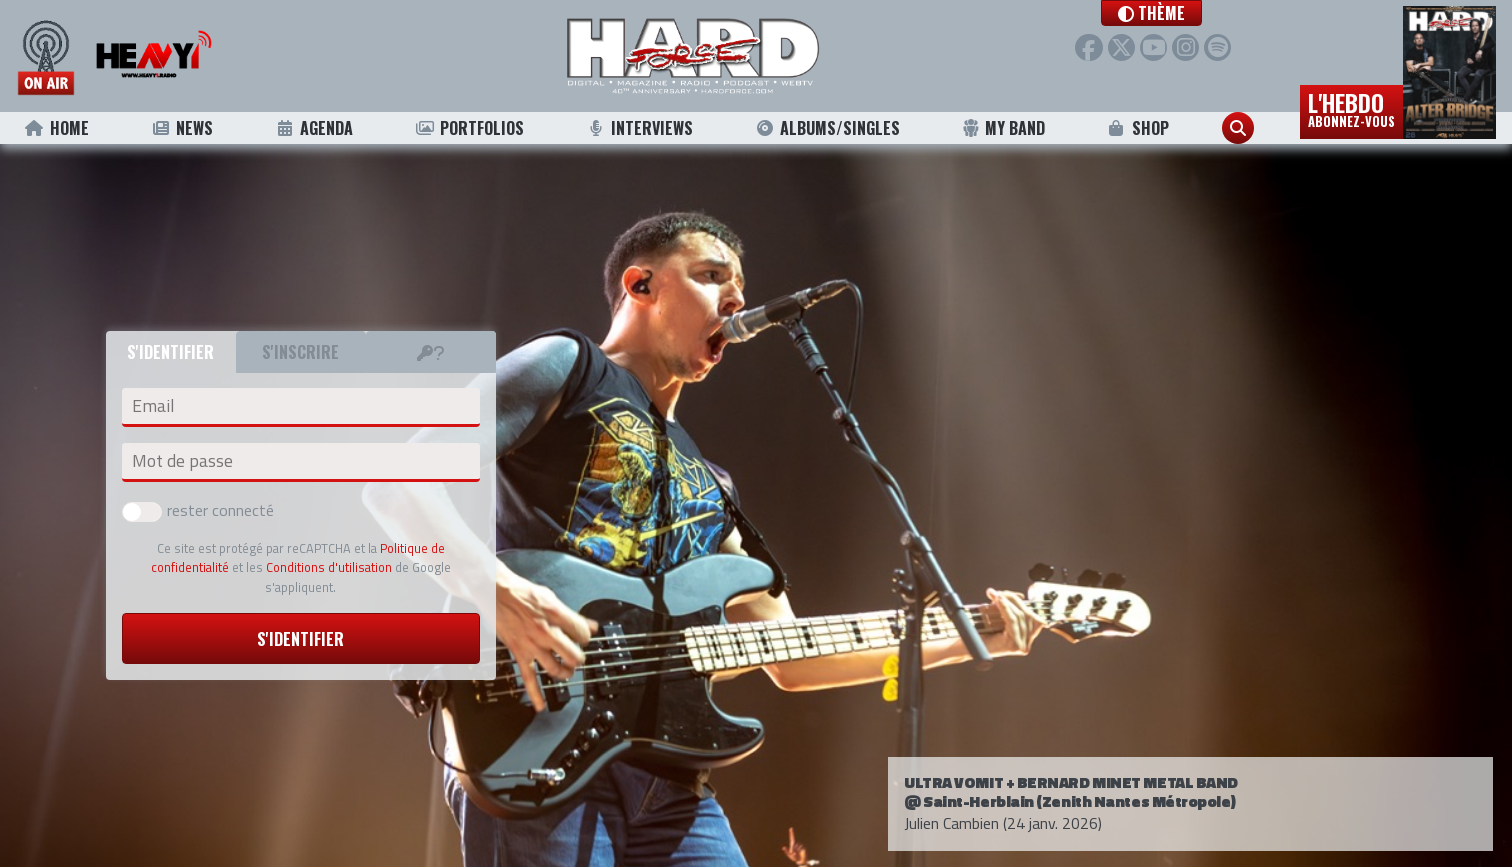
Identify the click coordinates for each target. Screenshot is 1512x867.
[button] (1151, 13)
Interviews (640, 128)
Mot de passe (182, 461)
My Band (1003, 128)
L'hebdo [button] (1351, 108)
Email (153, 406)
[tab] (431, 352)
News (181, 128)
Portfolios (469, 128)
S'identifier (300, 639)
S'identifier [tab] (170, 352)
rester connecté (198, 510)
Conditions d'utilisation (329, 567)
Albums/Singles (828, 128)
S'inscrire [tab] (300, 352)
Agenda (313, 128)
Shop (1137, 128)
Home (56, 128)
